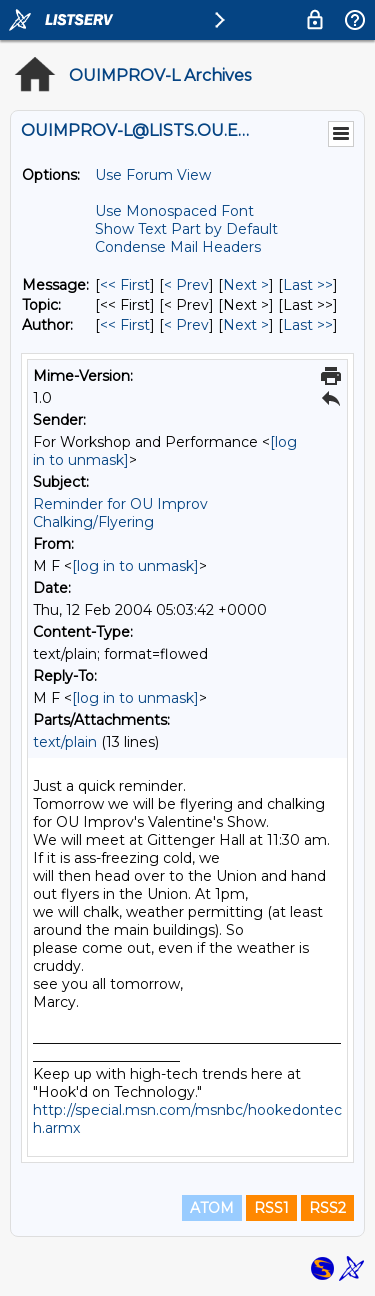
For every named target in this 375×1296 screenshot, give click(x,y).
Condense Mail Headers (178, 247)
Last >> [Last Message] (308, 285)
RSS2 (327, 1208)
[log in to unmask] (135, 566)
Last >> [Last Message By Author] (308, 325)
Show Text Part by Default (186, 229)
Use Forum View (153, 175)
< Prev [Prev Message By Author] (186, 325)
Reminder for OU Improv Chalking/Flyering (120, 513)
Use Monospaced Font (174, 211)
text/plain (65, 742)
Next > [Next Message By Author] (246, 325)
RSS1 (271, 1208)
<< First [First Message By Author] (125, 325)
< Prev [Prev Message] (186, 285)
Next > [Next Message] (246, 285)
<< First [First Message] (125, 285)
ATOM (212, 1208)
